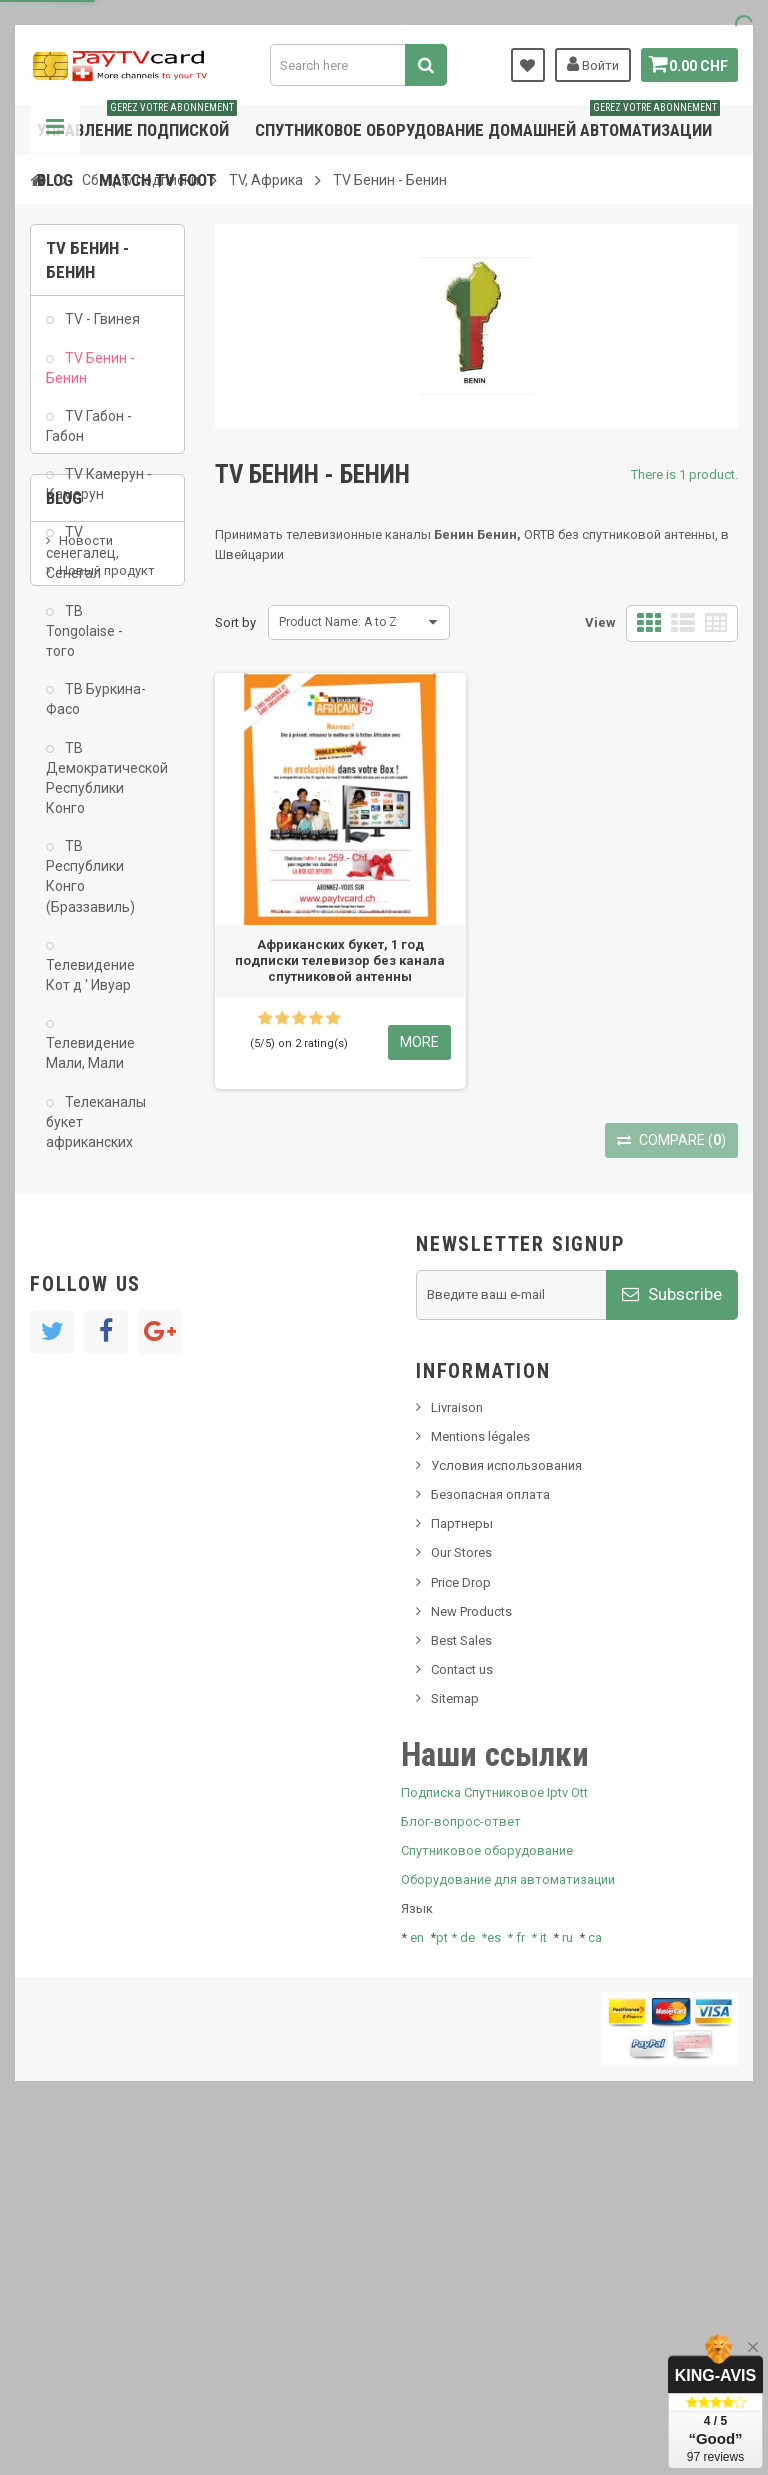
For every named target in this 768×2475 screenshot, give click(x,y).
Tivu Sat (81, 1425)
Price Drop (461, 1925)
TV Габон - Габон (89, 437)
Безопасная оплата (490, 1838)
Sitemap (455, 2042)
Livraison (457, 1751)
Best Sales (461, 1984)
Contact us (462, 2013)
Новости (86, 1285)
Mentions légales (480, 1780)
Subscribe (672, 1638)
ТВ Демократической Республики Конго (100, 788)
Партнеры (462, 1867)
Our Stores (461, 1896)
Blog (55, 180)
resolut (79, 1455)
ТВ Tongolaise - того (84, 642)
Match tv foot (157, 180)
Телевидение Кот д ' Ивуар (90, 986)
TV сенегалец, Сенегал (82, 563)
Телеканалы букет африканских (96, 1132)
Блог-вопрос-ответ (461, 2165)
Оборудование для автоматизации (508, 2223)
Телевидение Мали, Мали (90, 1064)
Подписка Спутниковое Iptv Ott (494, 2135)
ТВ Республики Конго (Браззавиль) (90, 887)
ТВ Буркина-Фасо (96, 710)
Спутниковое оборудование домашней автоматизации (487, 122)
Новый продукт (107, 1315)
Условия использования (506, 1809)
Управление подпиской (137, 122)
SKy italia (85, 1345)
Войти (587, 64)
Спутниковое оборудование (487, 2194)
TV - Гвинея (101, 330)
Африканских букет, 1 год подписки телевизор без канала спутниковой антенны (340, 960)
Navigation (55, 130)
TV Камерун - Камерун (99, 495)
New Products (471, 1955)
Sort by (235, 622)
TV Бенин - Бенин (90, 378)
